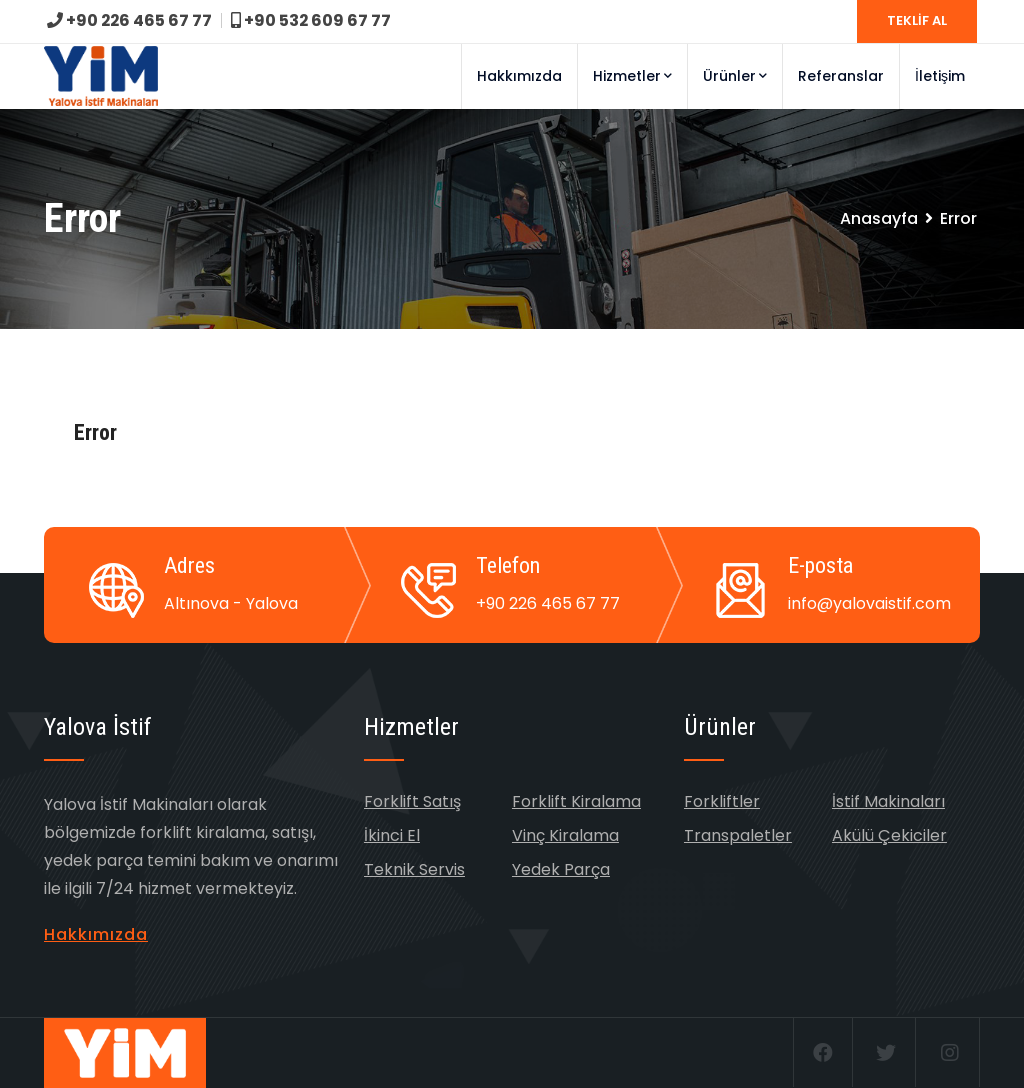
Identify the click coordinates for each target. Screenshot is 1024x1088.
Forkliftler (722, 801)
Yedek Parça (561, 869)
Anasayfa (879, 218)
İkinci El (392, 835)
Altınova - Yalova (231, 603)
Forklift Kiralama (576, 801)
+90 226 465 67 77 (130, 20)
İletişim (940, 76)
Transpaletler (738, 835)
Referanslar (841, 76)
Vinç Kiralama (565, 835)
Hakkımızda (519, 76)
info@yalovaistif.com (869, 603)
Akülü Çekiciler (889, 835)
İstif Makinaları (888, 801)
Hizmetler (632, 76)
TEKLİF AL (917, 20)
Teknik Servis (414, 869)
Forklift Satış (412, 801)
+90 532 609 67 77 (313, 20)
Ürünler (735, 76)
